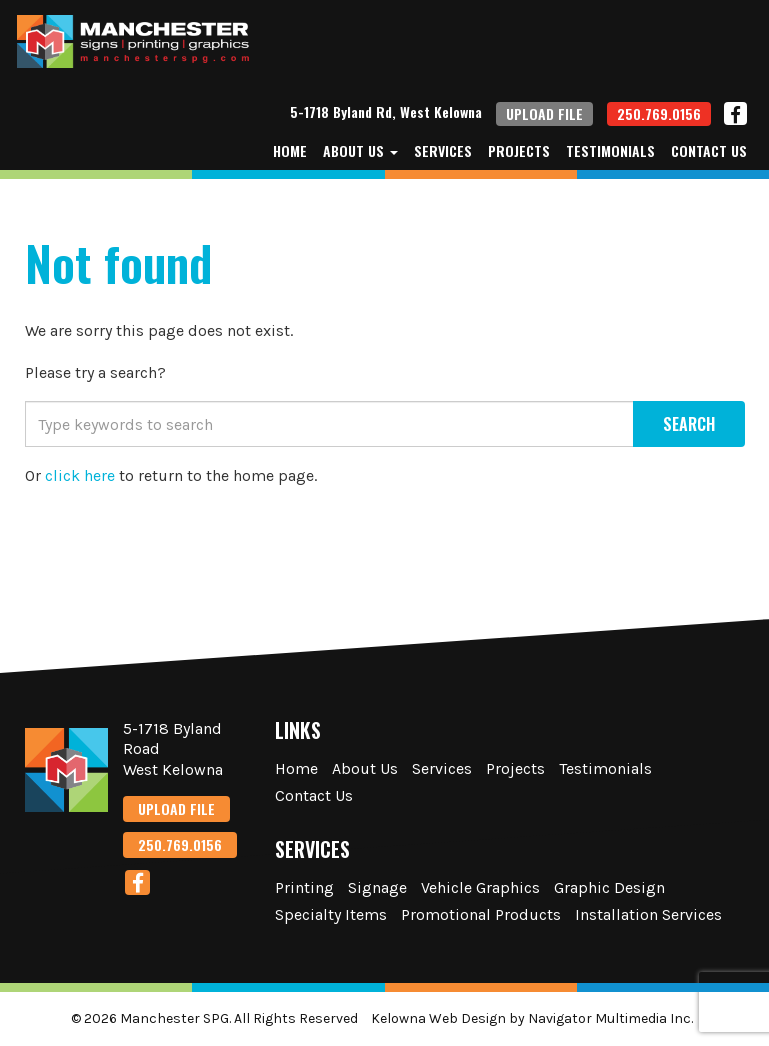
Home (290, 151)
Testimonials (610, 151)
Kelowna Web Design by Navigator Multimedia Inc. (532, 1018)
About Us (360, 151)
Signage (377, 887)
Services (443, 151)
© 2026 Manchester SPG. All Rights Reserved (214, 1018)
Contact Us (709, 151)
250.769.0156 (659, 113)
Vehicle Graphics (480, 887)
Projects (519, 151)
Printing (304, 887)
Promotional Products (481, 914)
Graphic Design (609, 887)
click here (80, 475)
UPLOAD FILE (544, 113)
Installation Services (648, 914)
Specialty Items (331, 914)
